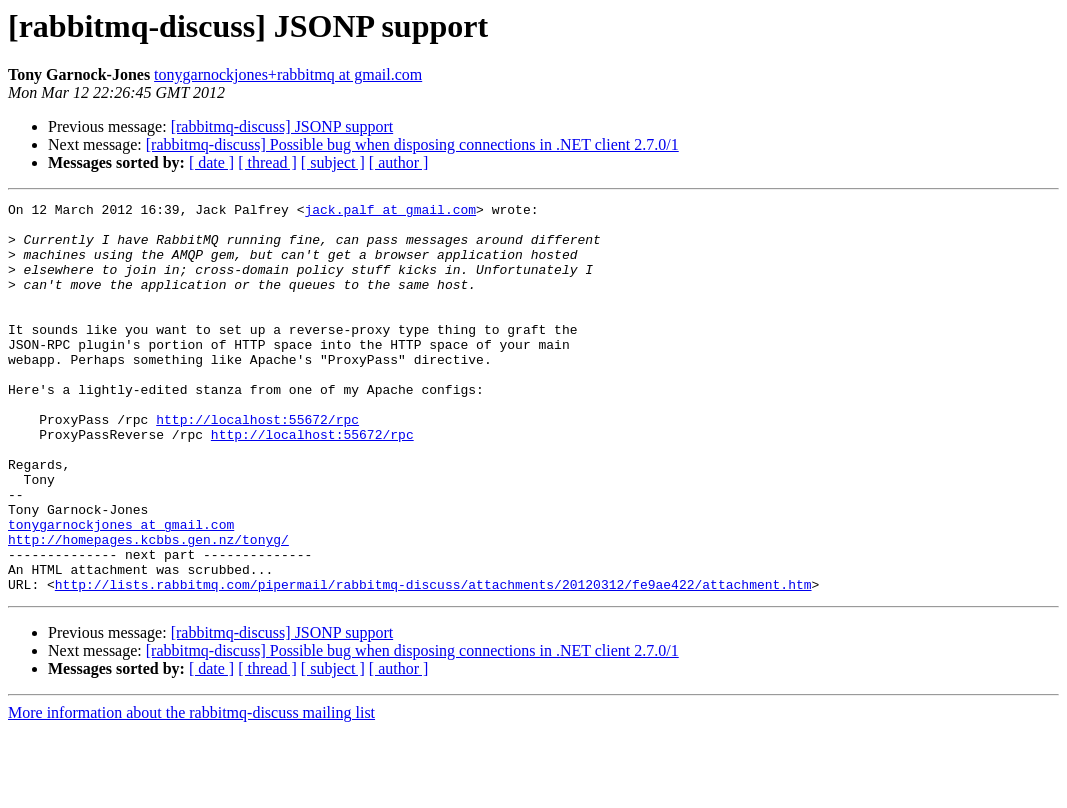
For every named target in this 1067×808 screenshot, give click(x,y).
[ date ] (211, 162)
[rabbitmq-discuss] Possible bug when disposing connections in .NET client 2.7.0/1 (412, 144)
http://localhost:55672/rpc (257, 464)
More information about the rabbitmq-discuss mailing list (191, 790)
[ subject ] (333, 162)
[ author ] (399, 162)
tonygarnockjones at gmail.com (121, 590)
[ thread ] (267, 162)
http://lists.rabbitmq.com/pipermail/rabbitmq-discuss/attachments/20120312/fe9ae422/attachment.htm (433, 662)
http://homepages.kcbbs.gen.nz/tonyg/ (148, 608)
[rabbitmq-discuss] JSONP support (282, 126)
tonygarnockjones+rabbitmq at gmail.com (288, 74)
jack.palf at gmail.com (390, 212)
